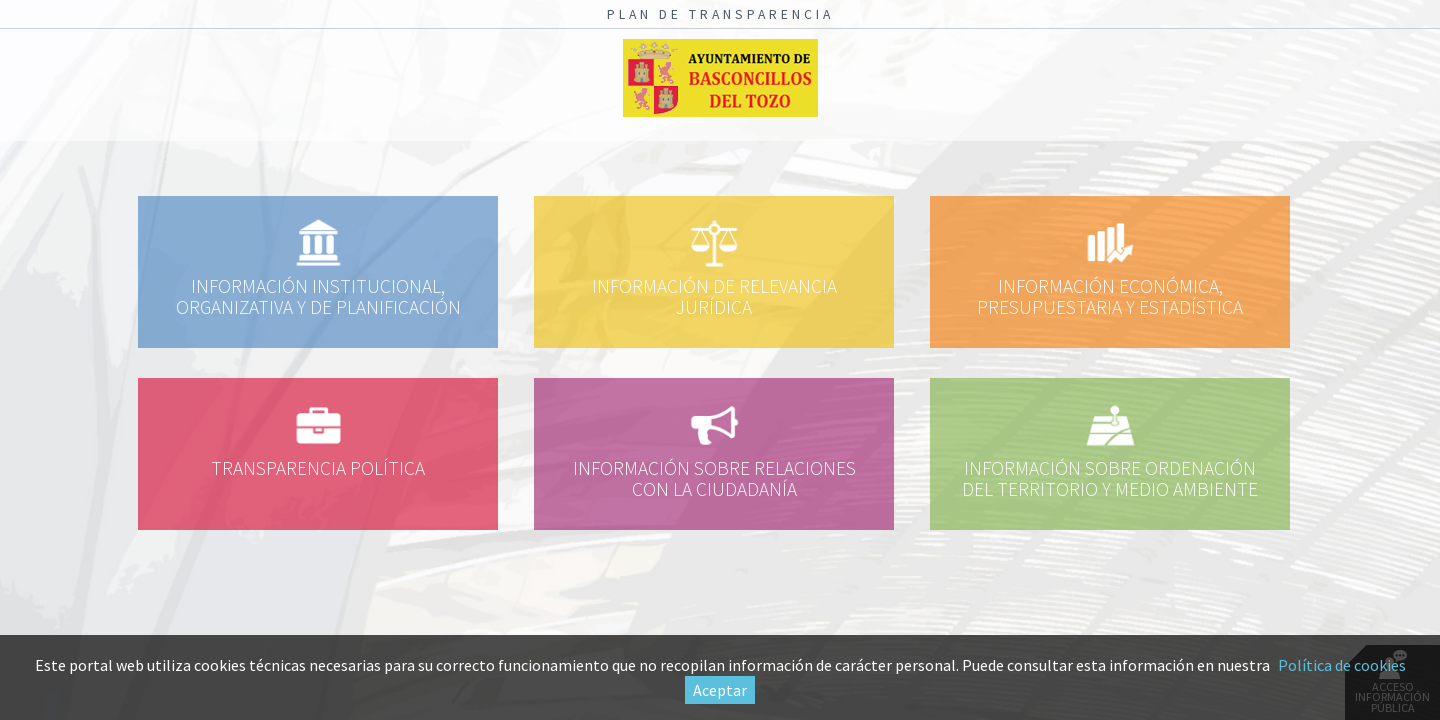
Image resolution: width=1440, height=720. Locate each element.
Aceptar (720, 690)
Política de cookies (1342, 665)
